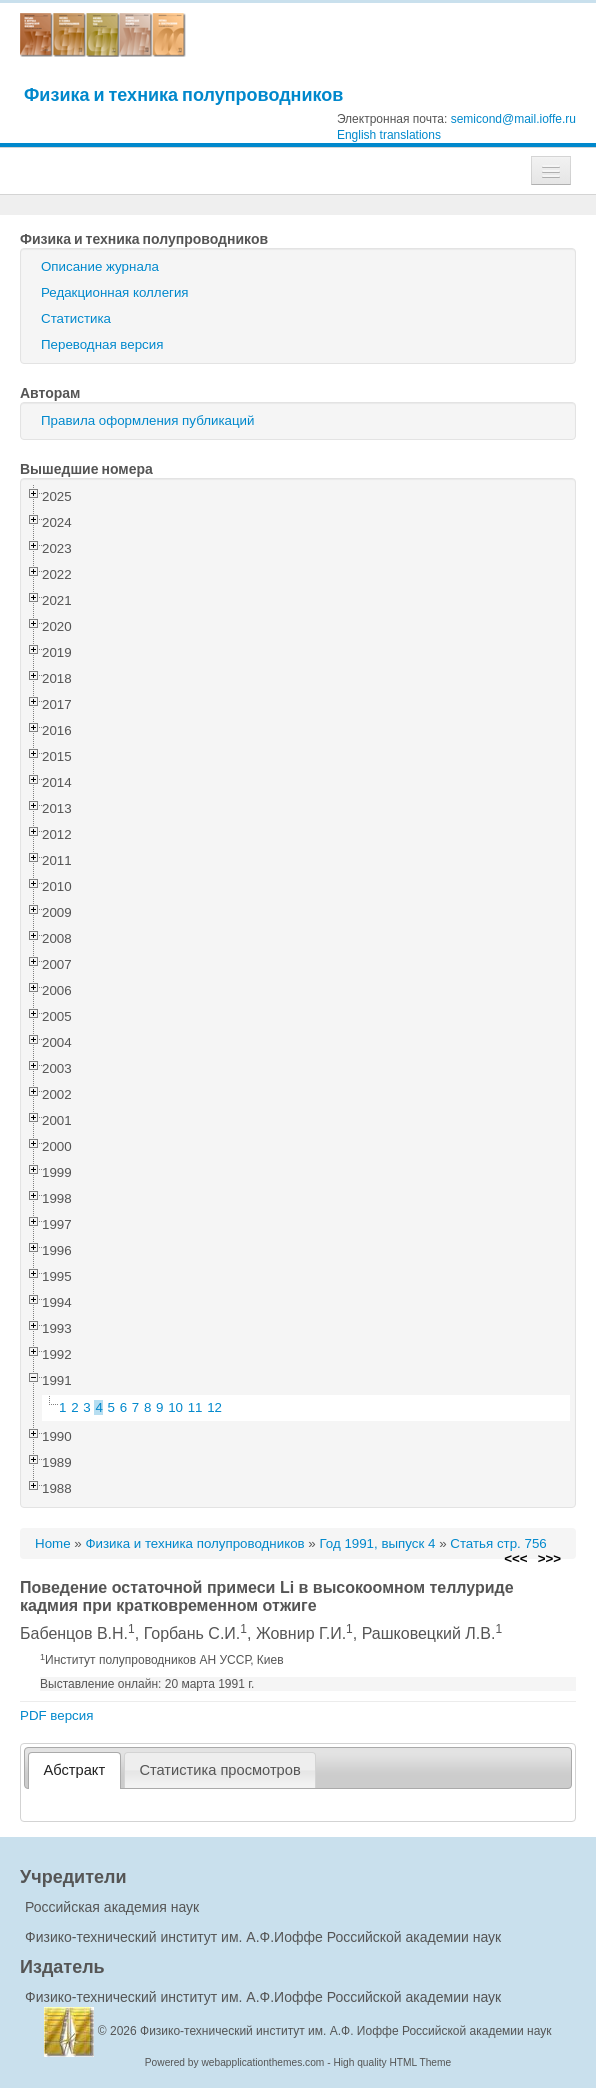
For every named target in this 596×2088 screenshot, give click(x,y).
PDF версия (56, 1715)
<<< (515, 1558)
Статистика (76, 318)
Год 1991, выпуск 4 (377, 1543)
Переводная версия (102, 344)
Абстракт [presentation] (75, 1770)
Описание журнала (100, 266)
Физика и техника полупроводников (183, 94)
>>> (549, 1558)
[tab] (74, 1770)
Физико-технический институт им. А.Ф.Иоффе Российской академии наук (263, 1937)
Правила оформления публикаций (147, 420)
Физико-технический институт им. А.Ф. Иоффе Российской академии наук (346, 2031)
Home (53, 1543)
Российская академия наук (112, 1907)
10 (175, 1407)
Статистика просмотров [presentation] (219, 1770)
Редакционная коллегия (115, 292)
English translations (389, 135)
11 (195, 1407)
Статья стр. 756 (498, 1543)
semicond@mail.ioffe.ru (513, 119)
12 (214, 1407)
